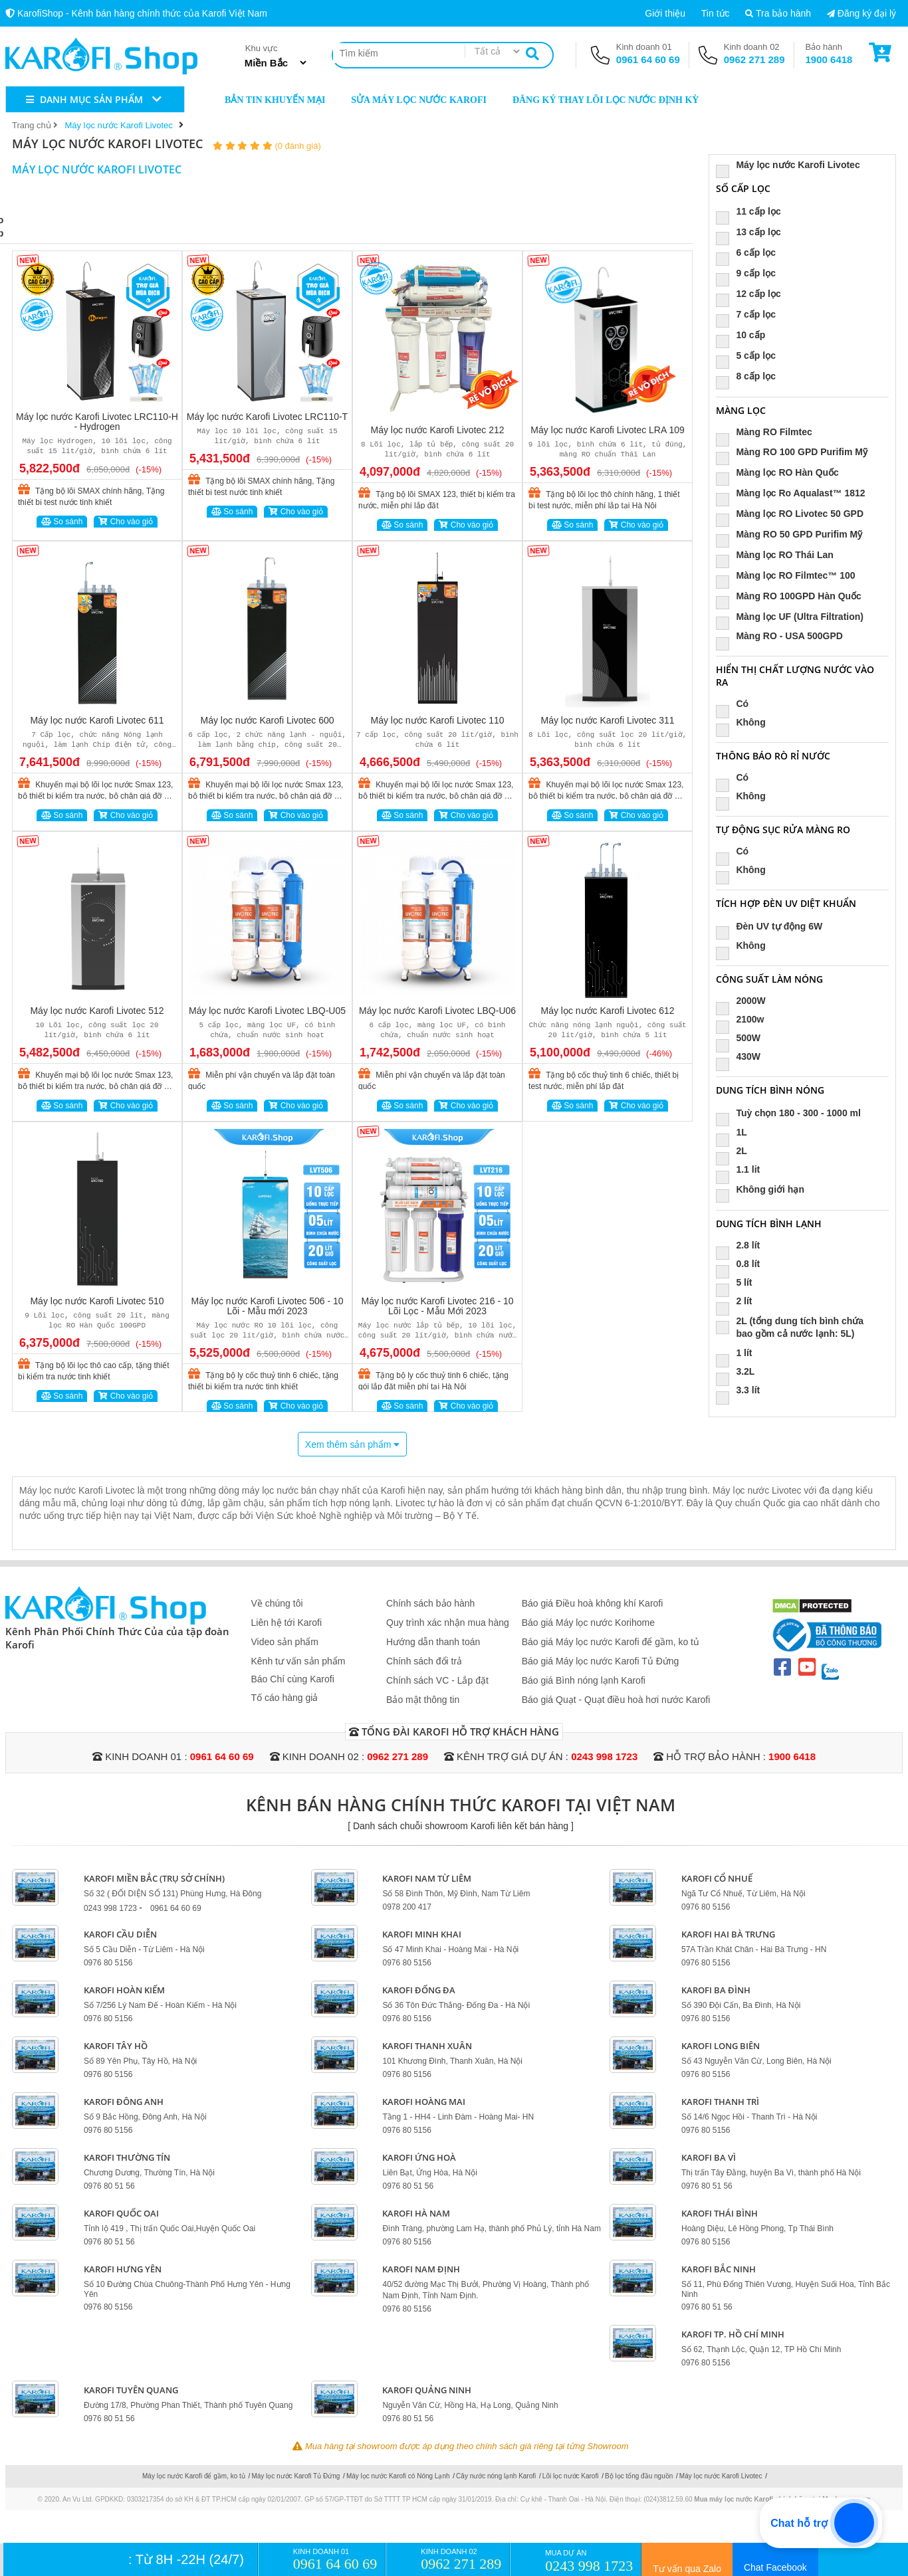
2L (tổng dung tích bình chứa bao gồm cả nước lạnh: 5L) (789, 1327)
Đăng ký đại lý (861, 13)
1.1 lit (742, 1169)
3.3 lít (742, 1390)
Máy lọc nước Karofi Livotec (792, 165)
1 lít (738, 1352)
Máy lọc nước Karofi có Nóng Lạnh (398, 2476)
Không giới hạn (764, 1189)
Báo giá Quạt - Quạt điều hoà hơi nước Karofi (616, 1699)
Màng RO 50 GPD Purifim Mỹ (793, 534)
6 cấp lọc (750, 252)
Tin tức (715, 13)
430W (742, 1056)
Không (745, 722)
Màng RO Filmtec (768, 432)
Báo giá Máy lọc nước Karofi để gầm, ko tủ (610, 1641)
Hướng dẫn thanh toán (433, 1641)
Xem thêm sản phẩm (352, 1444)
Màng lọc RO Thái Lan (779, 555)
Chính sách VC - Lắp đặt (437, 1680)
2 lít (738, 1301)
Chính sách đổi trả (424, 1661)
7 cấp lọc (750, 314)
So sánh (61, 521)
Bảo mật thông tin (422, 1699)
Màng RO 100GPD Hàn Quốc (792, 596)
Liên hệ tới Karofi (286, 1622)
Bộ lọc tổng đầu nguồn (639, 2476)
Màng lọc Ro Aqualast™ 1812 (794, 493)
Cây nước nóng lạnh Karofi (496, 2476)
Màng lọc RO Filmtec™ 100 (789, 575)
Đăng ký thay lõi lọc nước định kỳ (597, 99)
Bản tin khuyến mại (266, 99)
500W (742, 1038)
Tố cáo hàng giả (284, 1697)
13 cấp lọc (752, 232)
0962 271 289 (754, 59)
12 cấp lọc (752, 294)
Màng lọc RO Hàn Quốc (781, 472)
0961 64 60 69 (648, 59)
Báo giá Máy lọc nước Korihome (588, 1622)
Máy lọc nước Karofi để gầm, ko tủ (193, 2476)
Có (736, 703)
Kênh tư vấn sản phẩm (298, 1661)
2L (735, 1150)
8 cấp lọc (750, 376)
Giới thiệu (665, 13)
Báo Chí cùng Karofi (292, 1679)
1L (735, 1132)
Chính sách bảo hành (430, 1603)
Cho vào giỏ (125, 521)
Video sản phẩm (284, 1641)
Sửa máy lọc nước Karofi (410, 99)
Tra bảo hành (778, 13)
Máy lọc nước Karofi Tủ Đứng (295, 2476)
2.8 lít (742, 1245)
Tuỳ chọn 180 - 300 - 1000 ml (792, 1113)
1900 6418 (829, 59)
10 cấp (745, 335)
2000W (745, 1000)
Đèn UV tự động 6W (773, 926)
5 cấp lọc (750, 355)
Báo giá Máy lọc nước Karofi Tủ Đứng (600, 1661)
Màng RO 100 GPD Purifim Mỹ (796, 452)
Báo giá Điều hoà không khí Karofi (592, 1603)
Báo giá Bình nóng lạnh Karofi (583, 1680)
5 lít (738, 1282)
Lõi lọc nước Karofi (570, 2476)
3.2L (739, 1371)
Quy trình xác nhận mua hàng (447, 1622)
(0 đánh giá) (297, 146)
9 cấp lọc (750, 273)
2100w (744, 1019)
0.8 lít (742, 1263)
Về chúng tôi (277, 1603)
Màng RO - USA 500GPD (783, 636)
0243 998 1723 (604, 1756)
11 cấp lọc (752, 211)
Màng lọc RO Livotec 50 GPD (794, 514)
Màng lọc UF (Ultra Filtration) (794, 617)
